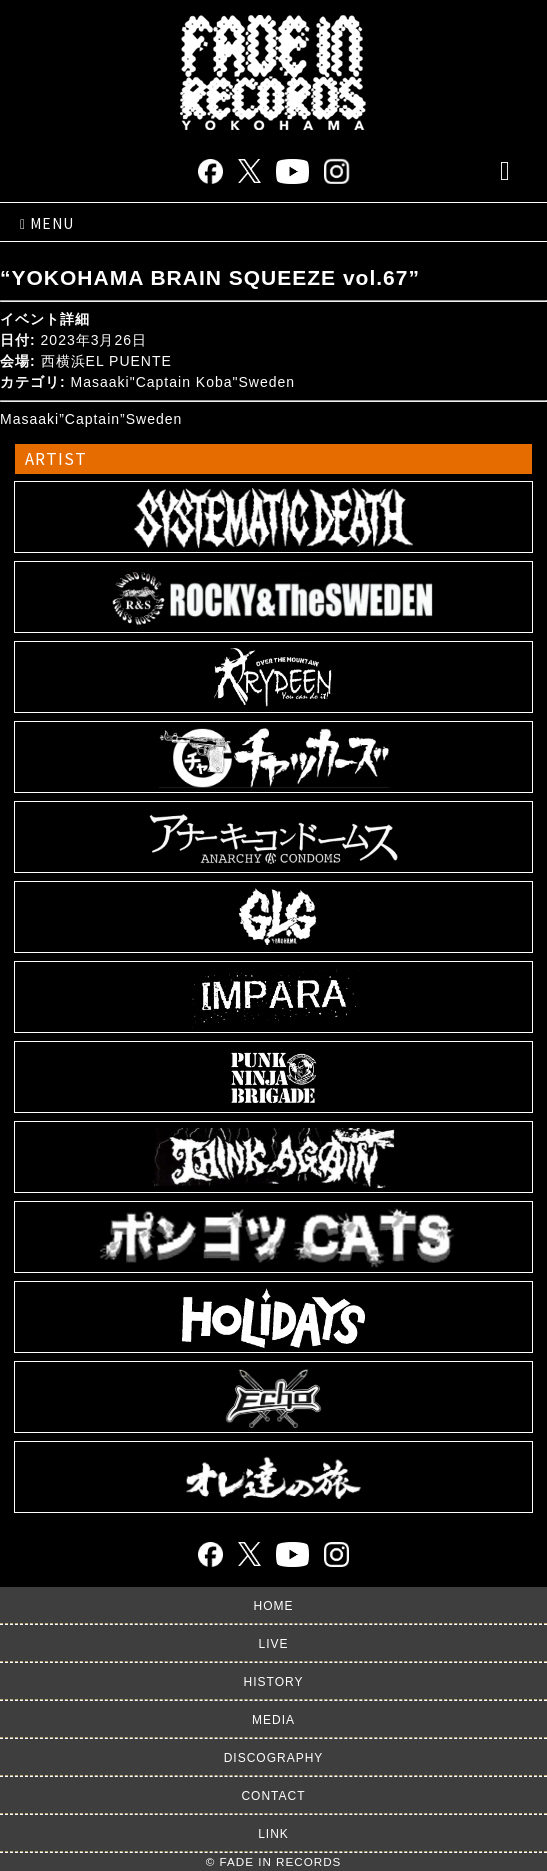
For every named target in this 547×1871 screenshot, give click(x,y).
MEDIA (273, 1720)
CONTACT (273, 1796)
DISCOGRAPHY (274, 1758)
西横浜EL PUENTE (106, 361)
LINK (273, 1834)
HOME (274, 1606)
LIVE (273, 1644)
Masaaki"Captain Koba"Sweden (183, 382)
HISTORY (274, 1682)
